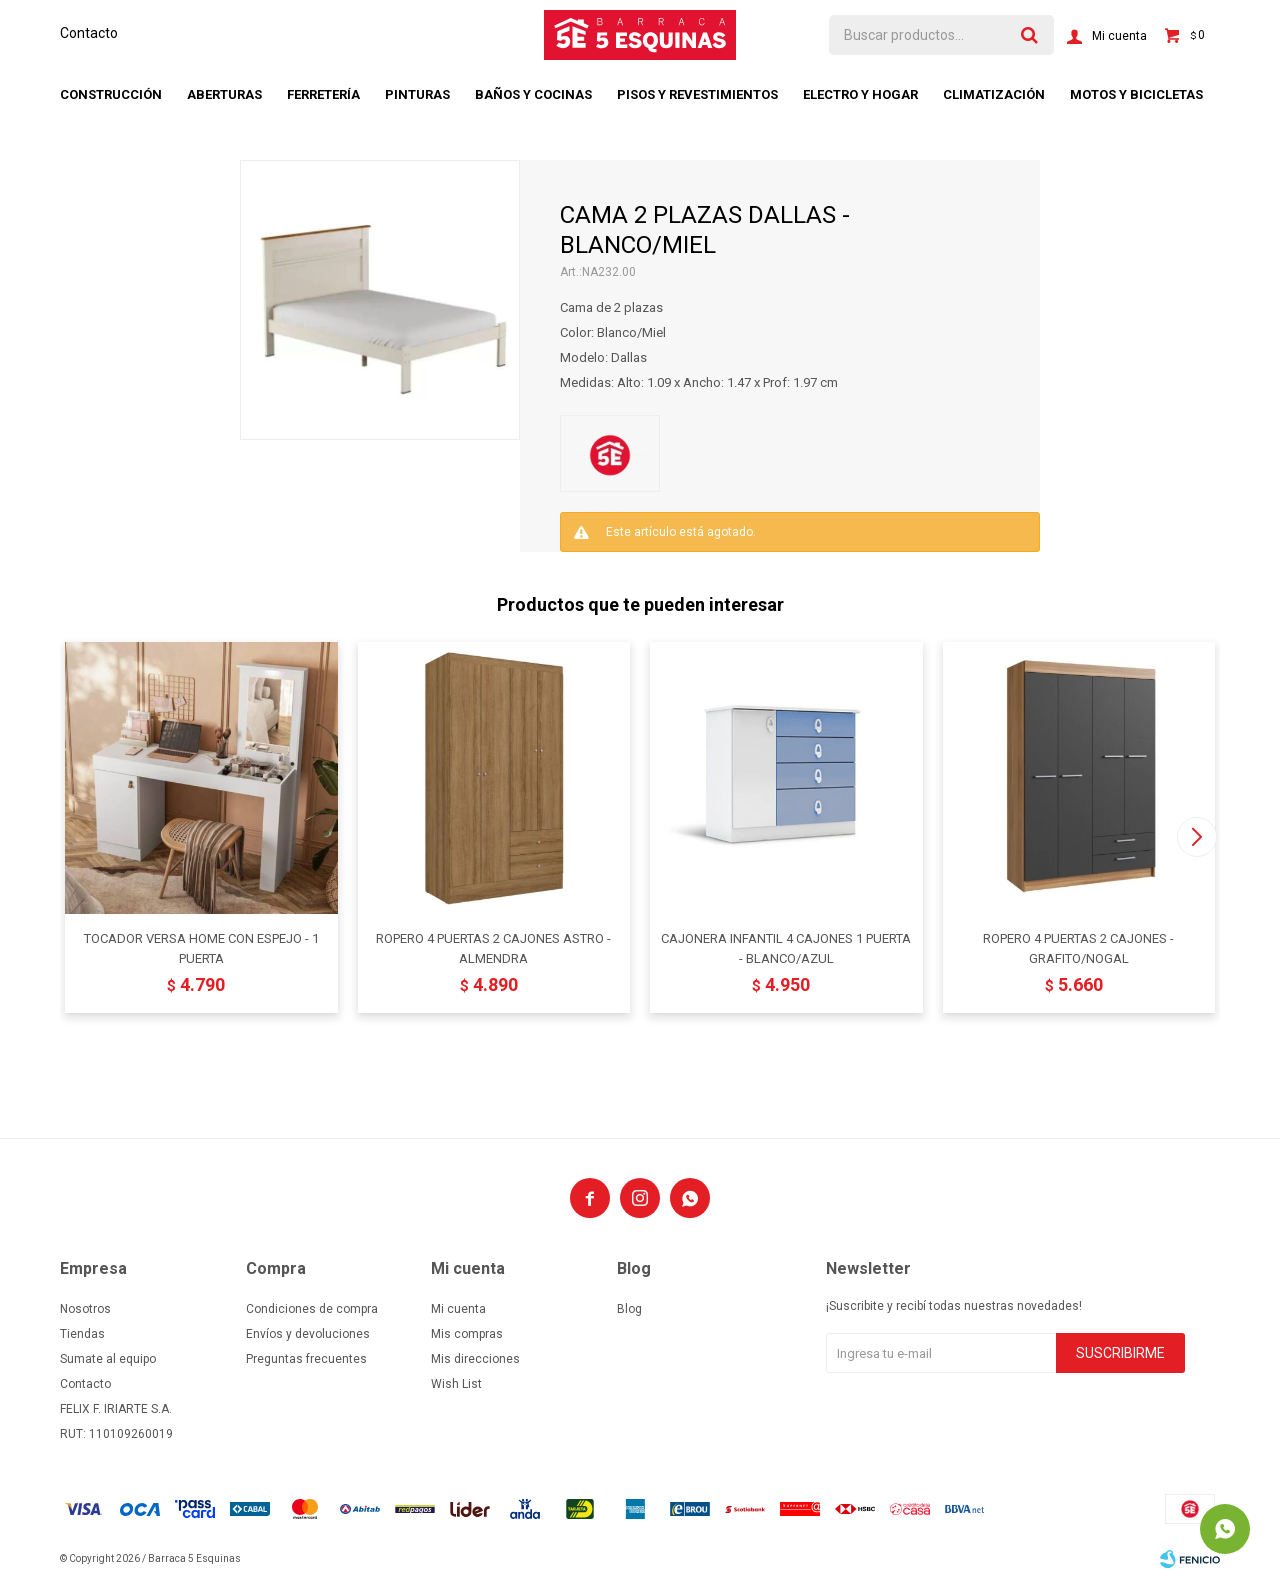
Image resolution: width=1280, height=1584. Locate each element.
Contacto (89, 33)
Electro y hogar (860, 94)
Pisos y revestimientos (697, 94)
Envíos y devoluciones (308, 1334)
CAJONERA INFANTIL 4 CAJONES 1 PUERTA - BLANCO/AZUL (786, 948)
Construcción (111, 94)
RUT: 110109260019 (116, 1434)
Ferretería (323, 94)
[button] (1196, 837)
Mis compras (467, 1334)
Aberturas (224, 94)
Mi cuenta (458, 1309)
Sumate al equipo (108, 1359)
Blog (629, 1309)
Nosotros (85, 1309)
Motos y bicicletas (1136, 94)
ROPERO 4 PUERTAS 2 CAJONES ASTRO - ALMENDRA (493, 948)
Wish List (456, 1384)
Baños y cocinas (533, 94)
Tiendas (82, 1334)
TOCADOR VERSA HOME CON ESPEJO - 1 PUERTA (201, 948)
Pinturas (417, 94)
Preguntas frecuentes (306, 1359)
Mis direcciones (475, 1359)
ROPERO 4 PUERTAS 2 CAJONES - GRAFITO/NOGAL (1078, 948)
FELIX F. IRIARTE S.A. (116, 1409)
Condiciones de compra (312, 1309)
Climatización (994, 94)
